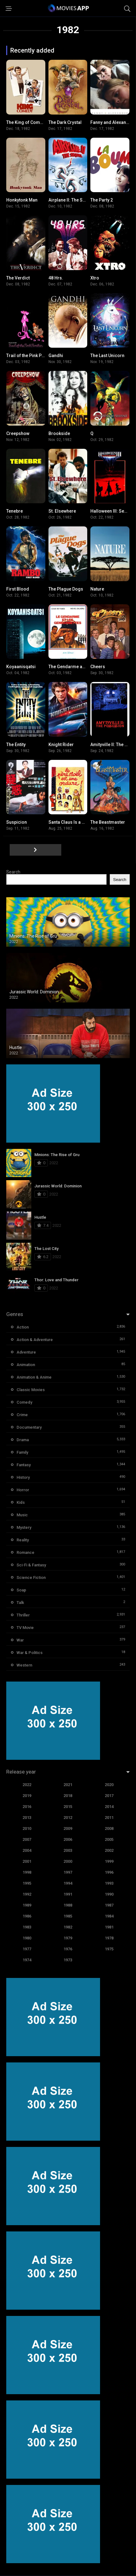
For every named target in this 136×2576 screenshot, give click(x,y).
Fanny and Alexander (111, 122)
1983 (27, 1927)
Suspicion (16, 822)
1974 (27, 1960)
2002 (109, 1850)
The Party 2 (101, 199)
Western (24, 1665)
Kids (21, 1502)
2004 (27, 1850)
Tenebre (14, 511)
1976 (67, 1949)
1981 (109, 1927)
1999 (109, 1861)
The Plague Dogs (65, 589)
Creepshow (17, 433)
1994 (67, 1883)
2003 (67, 1850)
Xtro (94, 277)
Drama (23, 1439)
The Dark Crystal (65, 122)
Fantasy (24, 1464)
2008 (109, 1828)
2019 (27, 1795)
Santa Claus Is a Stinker (72, 822)
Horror (23, 1490)
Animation (26, 1364)
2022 (27, 1784)
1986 (27, 1916)
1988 (67, 1905)
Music (22, 1515)
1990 (109, 1894)
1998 (27, 1872)
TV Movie (25, 1627)
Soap (21, 1590)
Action (23, 1327)
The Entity (16, 744)
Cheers (97, 666)
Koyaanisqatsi (21, 666)
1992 (27, 1894)
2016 (27, 1806)
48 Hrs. (55, 277)
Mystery (24, 1527)
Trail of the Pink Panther (30, 355)
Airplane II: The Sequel (71, 199)
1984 (109, 1916)
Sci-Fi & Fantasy (31, 1565)
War (20, 1640)
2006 (67, 1839)
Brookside (59, 433)
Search (13, 871)
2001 (27, 1861)
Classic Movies (31, 1389)
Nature (97, 589)
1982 (67, 1927)
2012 (67, 1817)
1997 (67, 1872)
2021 (67, 1784)
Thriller (23, 1615)
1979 (67, 1938)
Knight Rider (61, 744)
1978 (109, 1938)
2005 (109, 1839)
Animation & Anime (34, 1377)
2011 (109, 1817)
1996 (109, 1872)
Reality (23, 1540)
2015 (67, 1806)
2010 (27, 1828)
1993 (109, 1883)
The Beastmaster (107, 822)
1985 (67, 1916)
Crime (22, 1414)
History (23, 1477)
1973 (67, 1960)
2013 (27, 1817)
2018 (67, 1795)
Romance (25, 1552)
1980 (27, 1938)
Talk (20, 1602)
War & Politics (30, 1652)
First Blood (17, 589)
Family (22, 1452)
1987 (109, 1905)
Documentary (29, 1427)
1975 (109, 1949)
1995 (27, 1883)
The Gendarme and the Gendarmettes (86, 666)
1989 (27, 1905)
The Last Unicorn (107, 355)
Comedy (24, 1402)
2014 (109, 1806)
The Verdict (18, 277)
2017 (109, 1795)
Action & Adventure (35, 1339)
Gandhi (55, 355)
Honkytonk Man (22, 199)
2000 (67, 1861)
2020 (109, 1784)
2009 (67, 1828)
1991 (67, 1894)
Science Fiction (31, 1577)
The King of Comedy (27, 122)
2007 (27, 1839)
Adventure (26, 1352)
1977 (27, 1949)
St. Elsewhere (62, 511)
